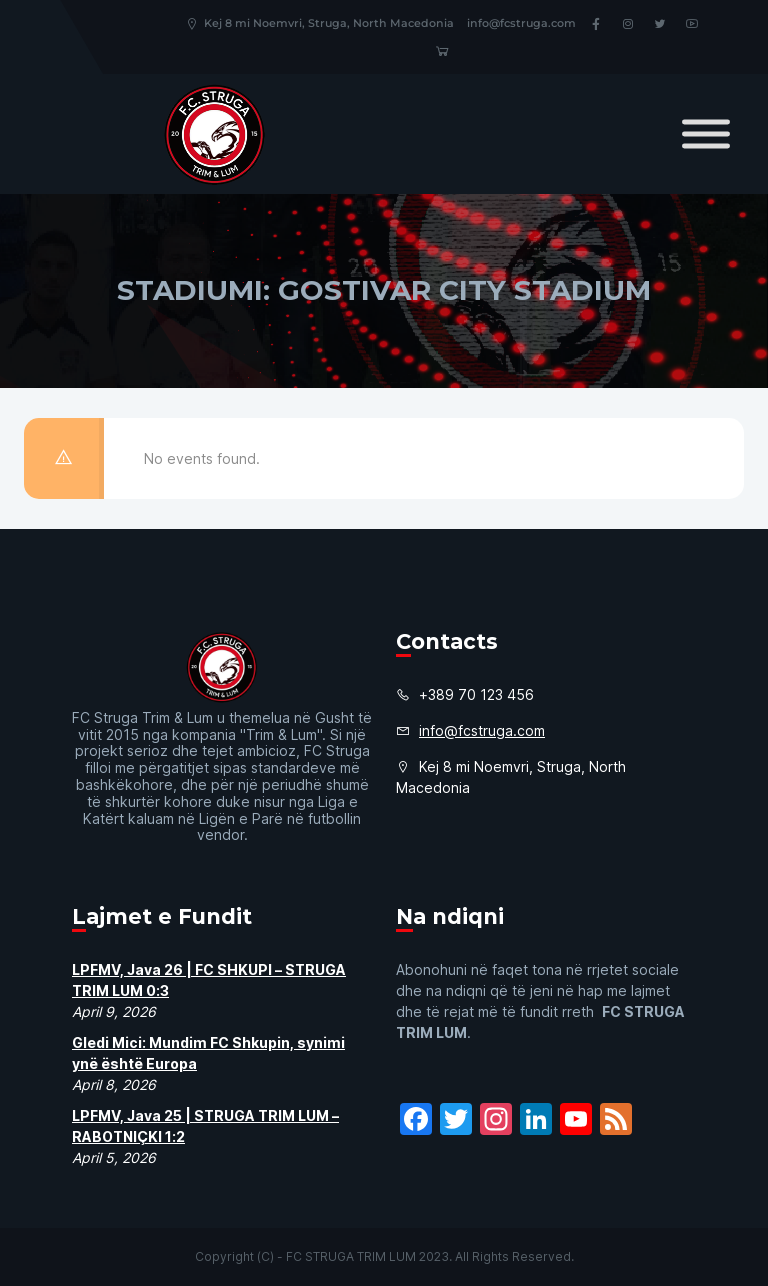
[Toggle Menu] (706, 134)
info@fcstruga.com (521, 23)
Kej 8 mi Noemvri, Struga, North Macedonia (319, 23)
